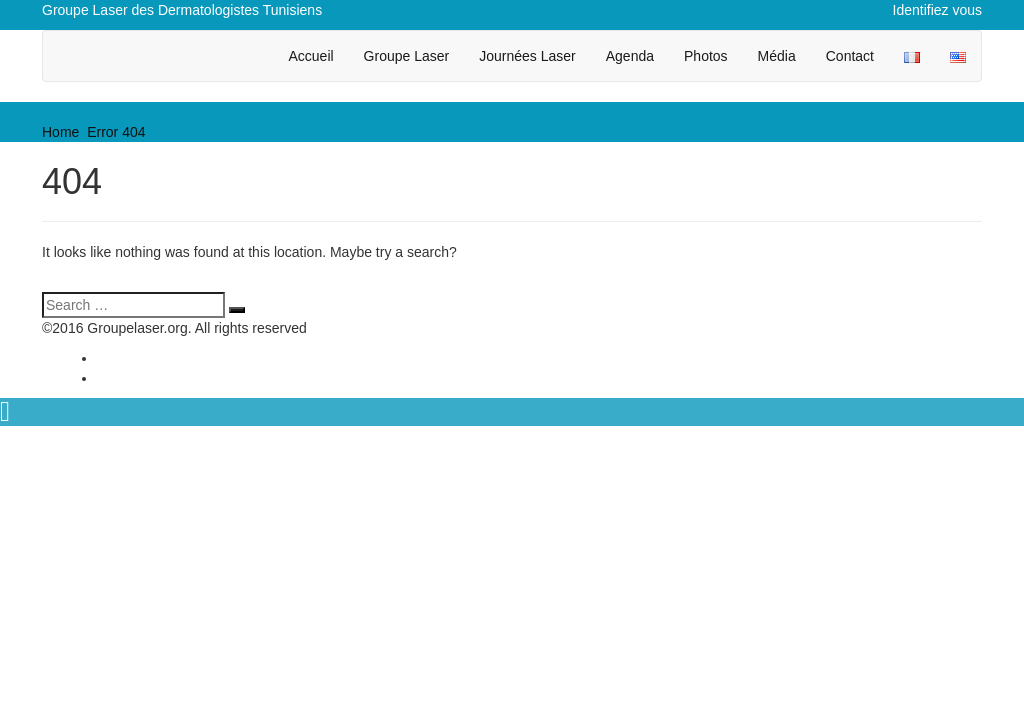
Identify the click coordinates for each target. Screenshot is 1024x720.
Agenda (630, 56)
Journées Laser (527, 56)
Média (777, 56)
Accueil (310, 56)
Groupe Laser (407, 56)
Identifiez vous (938, 10)
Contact (850, 56)
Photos (706, 56)
